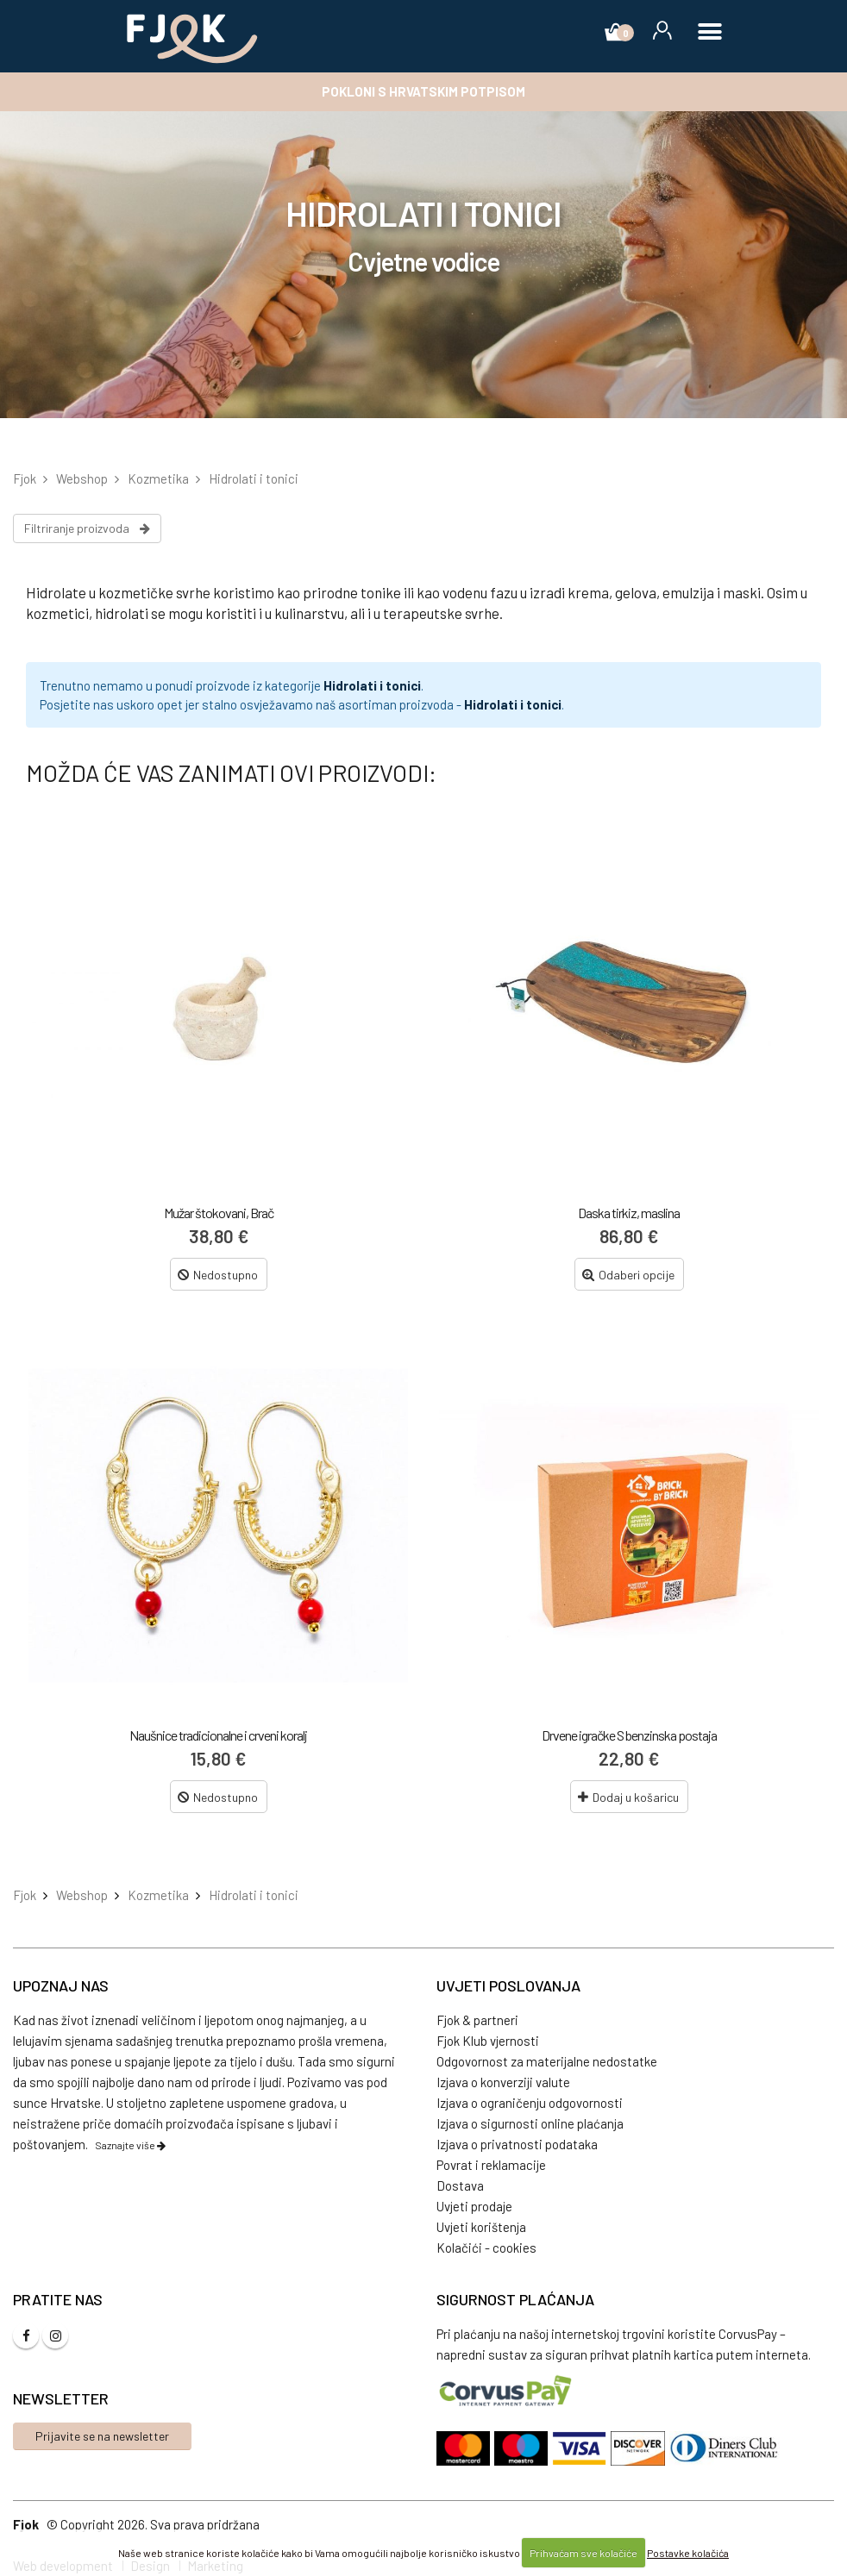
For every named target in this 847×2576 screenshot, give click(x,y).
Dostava (460, 2185)
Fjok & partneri (477, 2020)
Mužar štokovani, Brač (218, 1212)
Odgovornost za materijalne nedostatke (546, 2061)
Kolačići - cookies (486, 2247)
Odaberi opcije (628, 1274)
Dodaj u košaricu (628, 1797)
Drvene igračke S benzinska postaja (629, 1735)
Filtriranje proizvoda (87, 528)
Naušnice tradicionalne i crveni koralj (218, 1735)
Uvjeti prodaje (474, 2206)
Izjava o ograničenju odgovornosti (529, 2102)
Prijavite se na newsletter (102, 2436)
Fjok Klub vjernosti (487, 2040)
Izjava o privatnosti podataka (517, 2144)
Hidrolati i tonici (372, 685)
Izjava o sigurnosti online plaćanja (530, 2123)
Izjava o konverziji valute (503, 2082)
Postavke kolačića (688, 2553)
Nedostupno (218, 1274)
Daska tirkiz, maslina (629, 1212)
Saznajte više (130, 2145)
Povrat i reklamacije (491, 2165)
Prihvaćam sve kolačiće (583, 2553)
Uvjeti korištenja (481, 2227)
